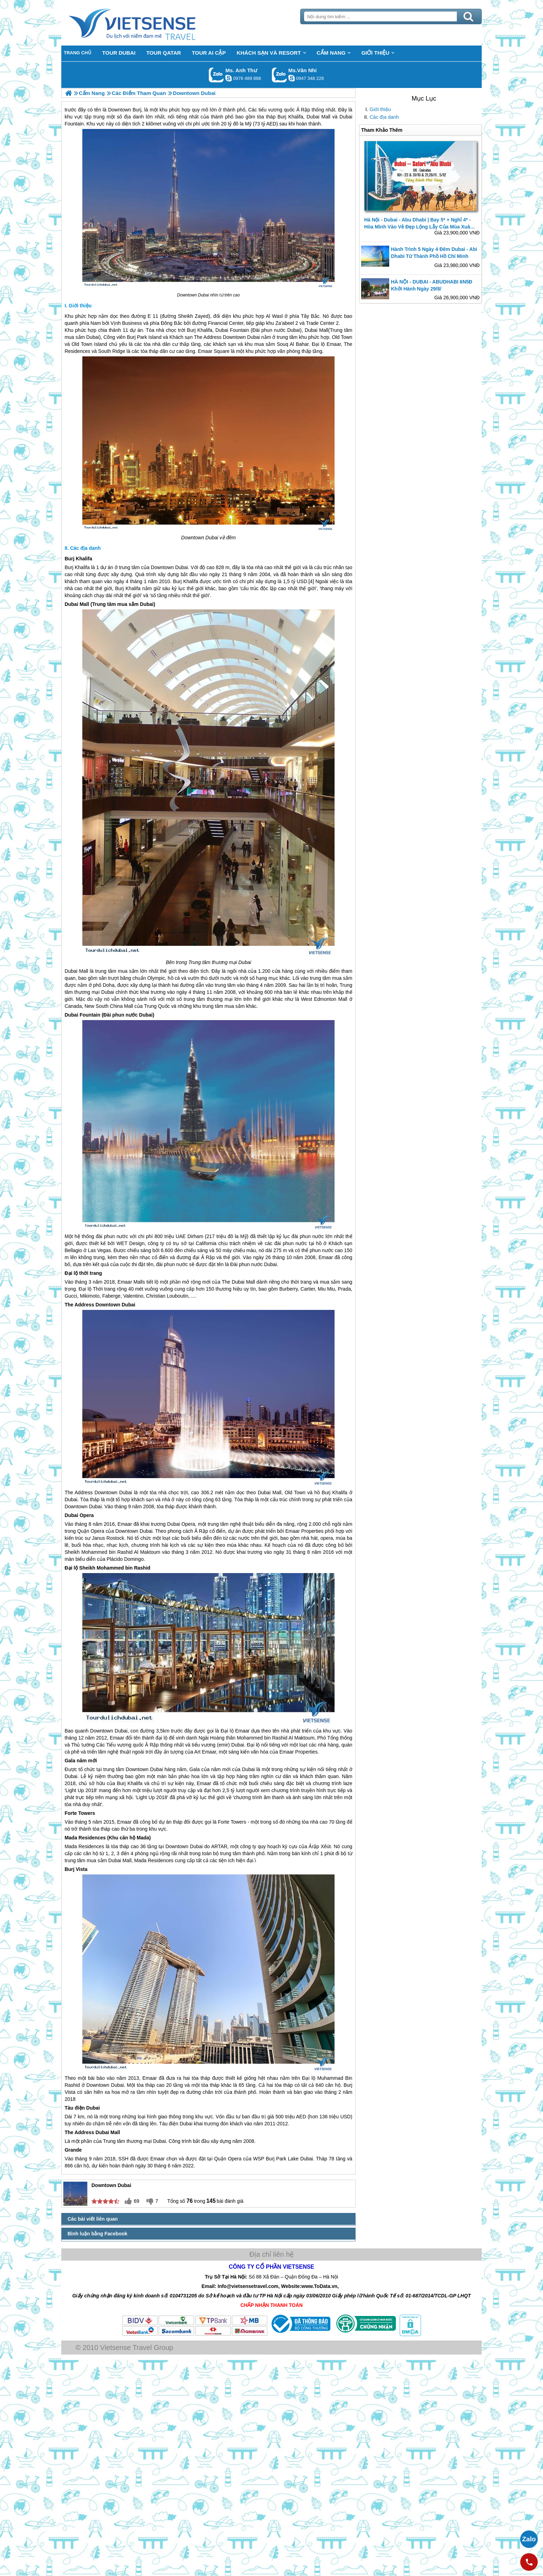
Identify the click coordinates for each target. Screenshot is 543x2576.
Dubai (203, 295)
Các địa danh (384, 117)
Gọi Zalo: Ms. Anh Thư (216, 75)
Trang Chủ (149, 23)
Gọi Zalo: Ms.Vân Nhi (279, 75)
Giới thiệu (380, 109)
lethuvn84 (228, 78)
